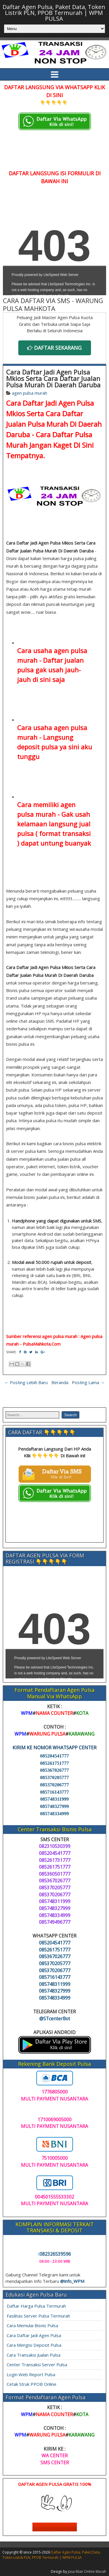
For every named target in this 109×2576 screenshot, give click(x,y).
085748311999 (54, 1799)
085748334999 (54, 1813)
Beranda (59, 1382)
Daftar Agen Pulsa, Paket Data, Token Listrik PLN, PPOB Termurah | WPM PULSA (54, 12)
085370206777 (54, 1785)
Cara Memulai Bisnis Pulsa (32, 2325)
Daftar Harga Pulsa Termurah (36, 2306)
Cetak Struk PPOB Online (31, 2384)
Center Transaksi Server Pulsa (37, 2364)
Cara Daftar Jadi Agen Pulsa (34, 2335)
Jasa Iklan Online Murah (87, 2571)
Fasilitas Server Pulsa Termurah (38, 2316)
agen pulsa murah (29, 393)
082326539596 (54, 2254)
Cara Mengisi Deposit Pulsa (34, 2345)
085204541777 (54, 1756)
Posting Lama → (88, 1382)
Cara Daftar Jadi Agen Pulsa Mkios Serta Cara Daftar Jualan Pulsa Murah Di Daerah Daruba (53, 378)
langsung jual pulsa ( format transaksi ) (54, 833)
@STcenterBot (54, 2018)
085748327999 (54, 1806)
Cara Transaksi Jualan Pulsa (33, 2355)
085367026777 (54, 1770)
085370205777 (54, 1777)
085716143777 (54, 1792)
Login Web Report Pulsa (31, 2374)
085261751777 (54, 1763)
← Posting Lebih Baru (26, 1382)
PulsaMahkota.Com (41, 1344)
